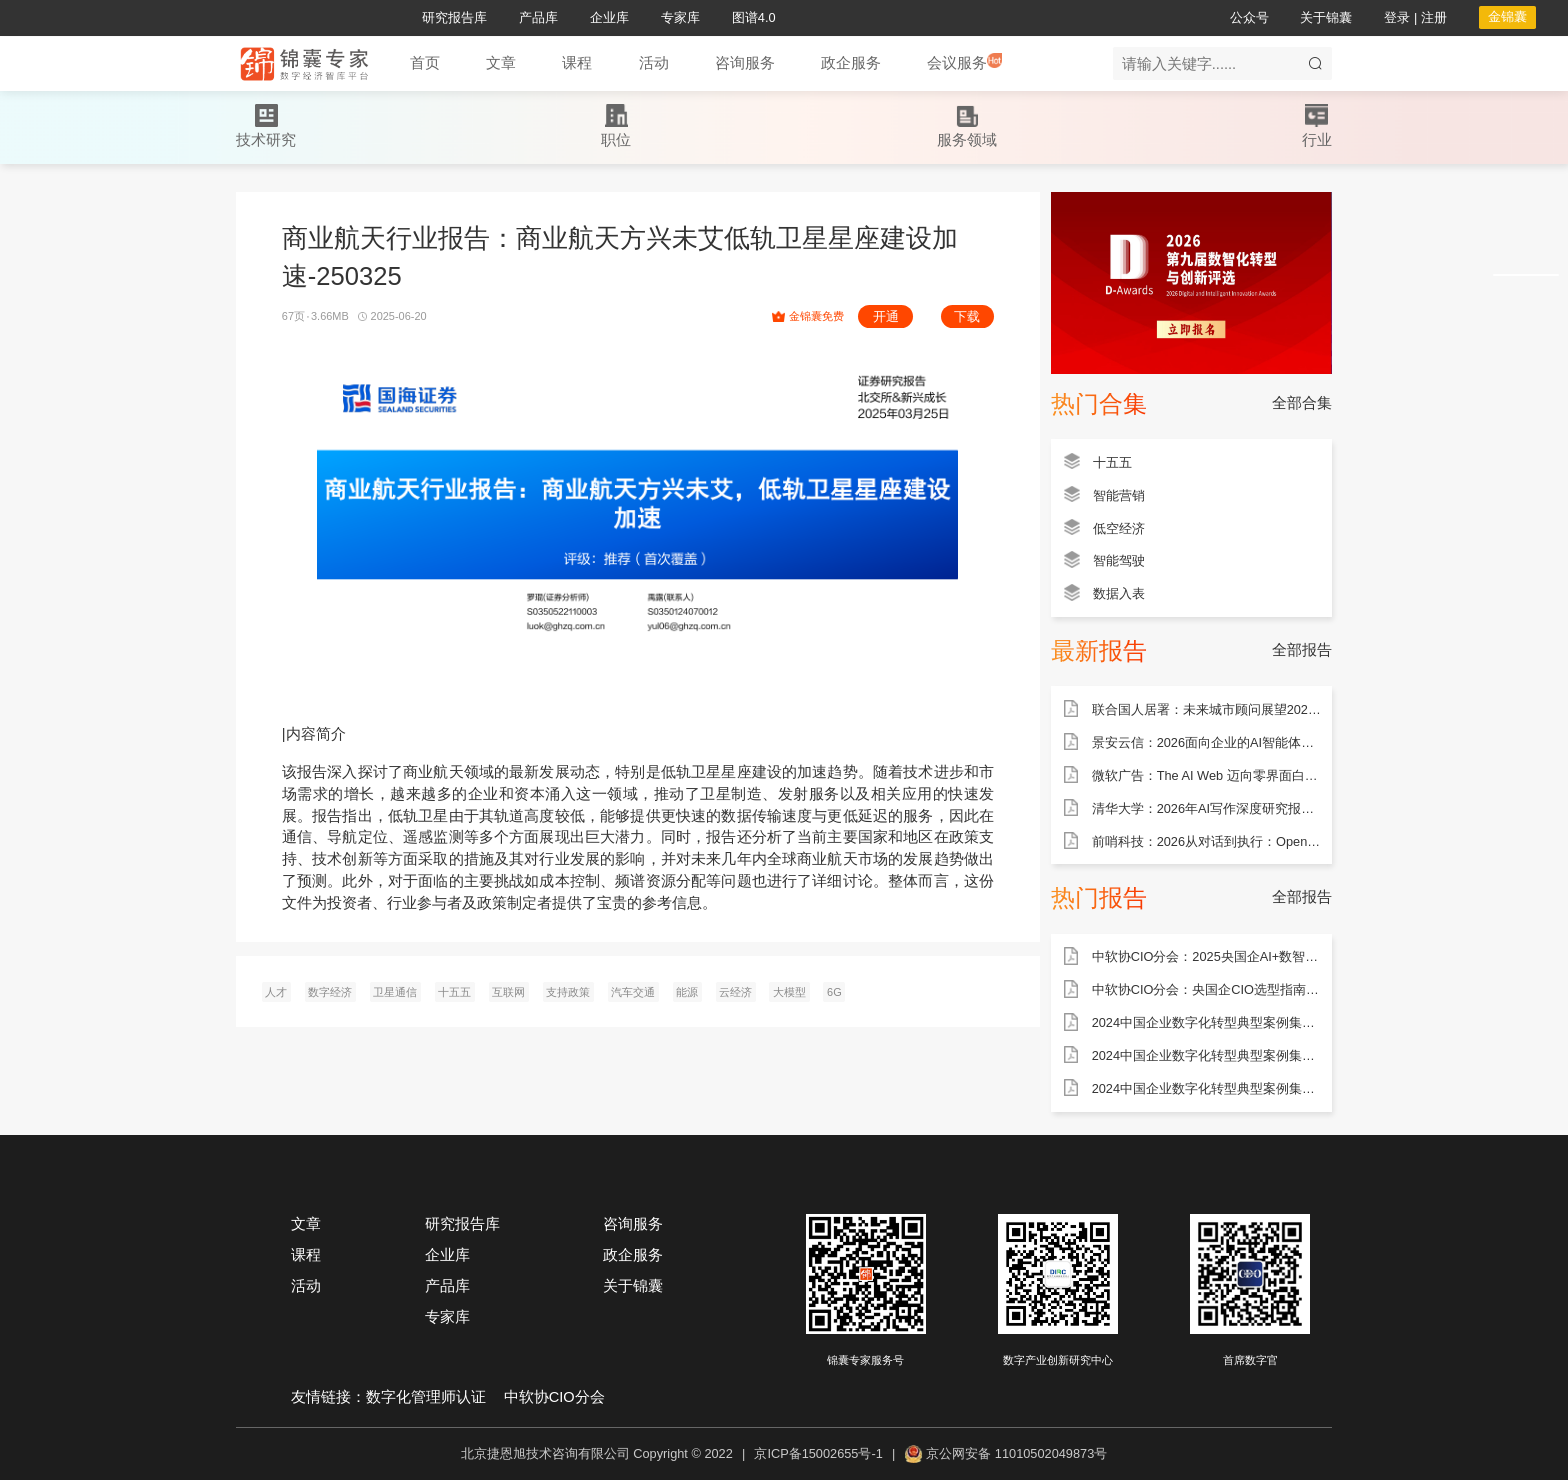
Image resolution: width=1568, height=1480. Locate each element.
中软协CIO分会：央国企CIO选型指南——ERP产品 (1206, 989)
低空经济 (1119, 528)
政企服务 (633, 1255)
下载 (967, 316)
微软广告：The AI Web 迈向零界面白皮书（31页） (1206, 775)
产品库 (447, 1286)
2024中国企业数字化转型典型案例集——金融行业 (1206, 1088)
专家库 (447, 1317)
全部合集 (1302, 403)
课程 (306, 1255)
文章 (306, 1224)
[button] (501, 64)
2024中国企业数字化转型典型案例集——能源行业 (1206, 1022)
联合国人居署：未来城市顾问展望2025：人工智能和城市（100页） (1206, 709)
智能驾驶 (1119, 560)
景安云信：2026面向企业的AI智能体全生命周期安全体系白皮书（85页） (1206, 742)
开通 (886, 316)
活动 (306, 1286)
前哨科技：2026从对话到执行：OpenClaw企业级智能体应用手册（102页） (1206, 841)
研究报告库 (462, 1224)
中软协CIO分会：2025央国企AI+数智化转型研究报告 (1206, 956)
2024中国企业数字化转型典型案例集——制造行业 (1206, 1055)
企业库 (447, 1255)
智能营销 (1119, 495)
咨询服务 (633, 1224)
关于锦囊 (633, 1286)
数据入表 (1119, 593)
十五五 (1112, 462)
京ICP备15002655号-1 (818, 1453)
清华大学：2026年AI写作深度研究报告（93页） (1206, 808)
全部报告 (1302, 650)
